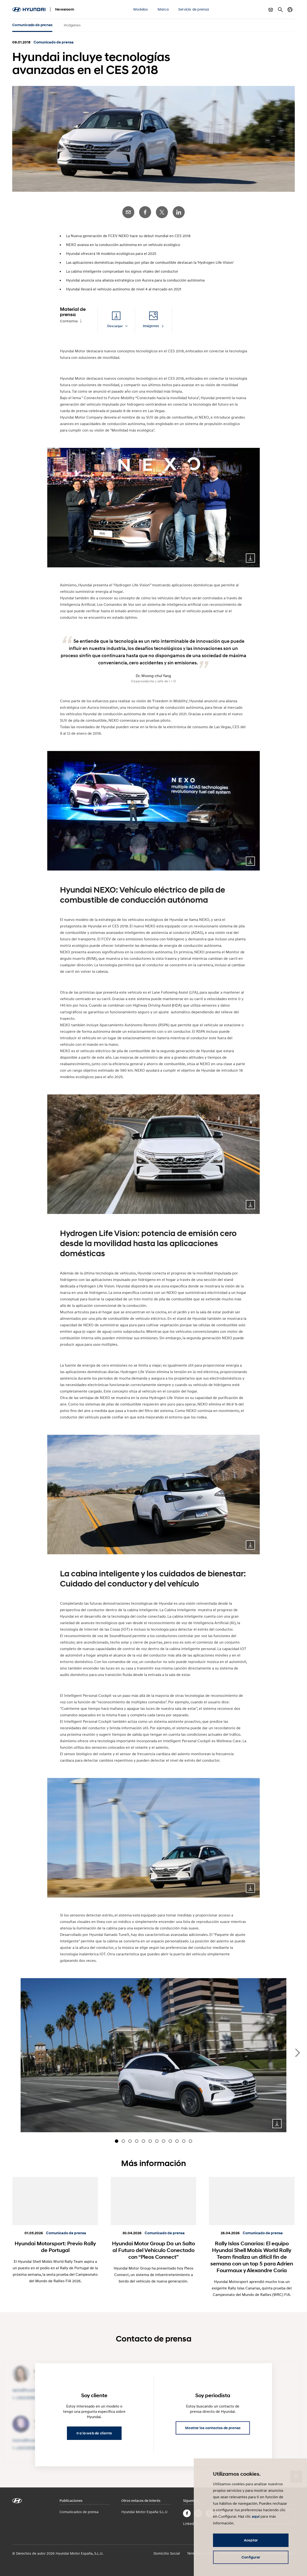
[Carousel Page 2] (123, 2141)
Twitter (162, 212)
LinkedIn (179, 212)
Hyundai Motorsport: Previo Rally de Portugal (55, 2246)
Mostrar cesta (271, 9)
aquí (256, 2516)
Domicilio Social (167, 2553)
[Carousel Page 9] (170, 2141)
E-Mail (128, 212)
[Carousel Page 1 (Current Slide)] (116, 2141)
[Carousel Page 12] (190, 2141)
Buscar (280, 9)
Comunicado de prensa (32, 25)
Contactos (69, 321)
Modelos (140, 9)
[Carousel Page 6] (150, 2141)
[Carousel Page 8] (163, 2141)
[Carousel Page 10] (177, 2141)
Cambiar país (290, 9)
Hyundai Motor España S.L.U (144, 2512)
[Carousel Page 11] (184, 2141)
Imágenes (72, 25)
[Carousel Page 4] (137, 2141)
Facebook (145, 212)
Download (250, 558)
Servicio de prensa (193, 9)
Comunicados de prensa (79, 2512)
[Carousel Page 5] (143, 2141)
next (297, 2052)
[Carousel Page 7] (157, 2141)
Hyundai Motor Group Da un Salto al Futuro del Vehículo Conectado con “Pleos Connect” (153, 2250)
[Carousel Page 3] (130, 2141)
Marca (163, 9)
